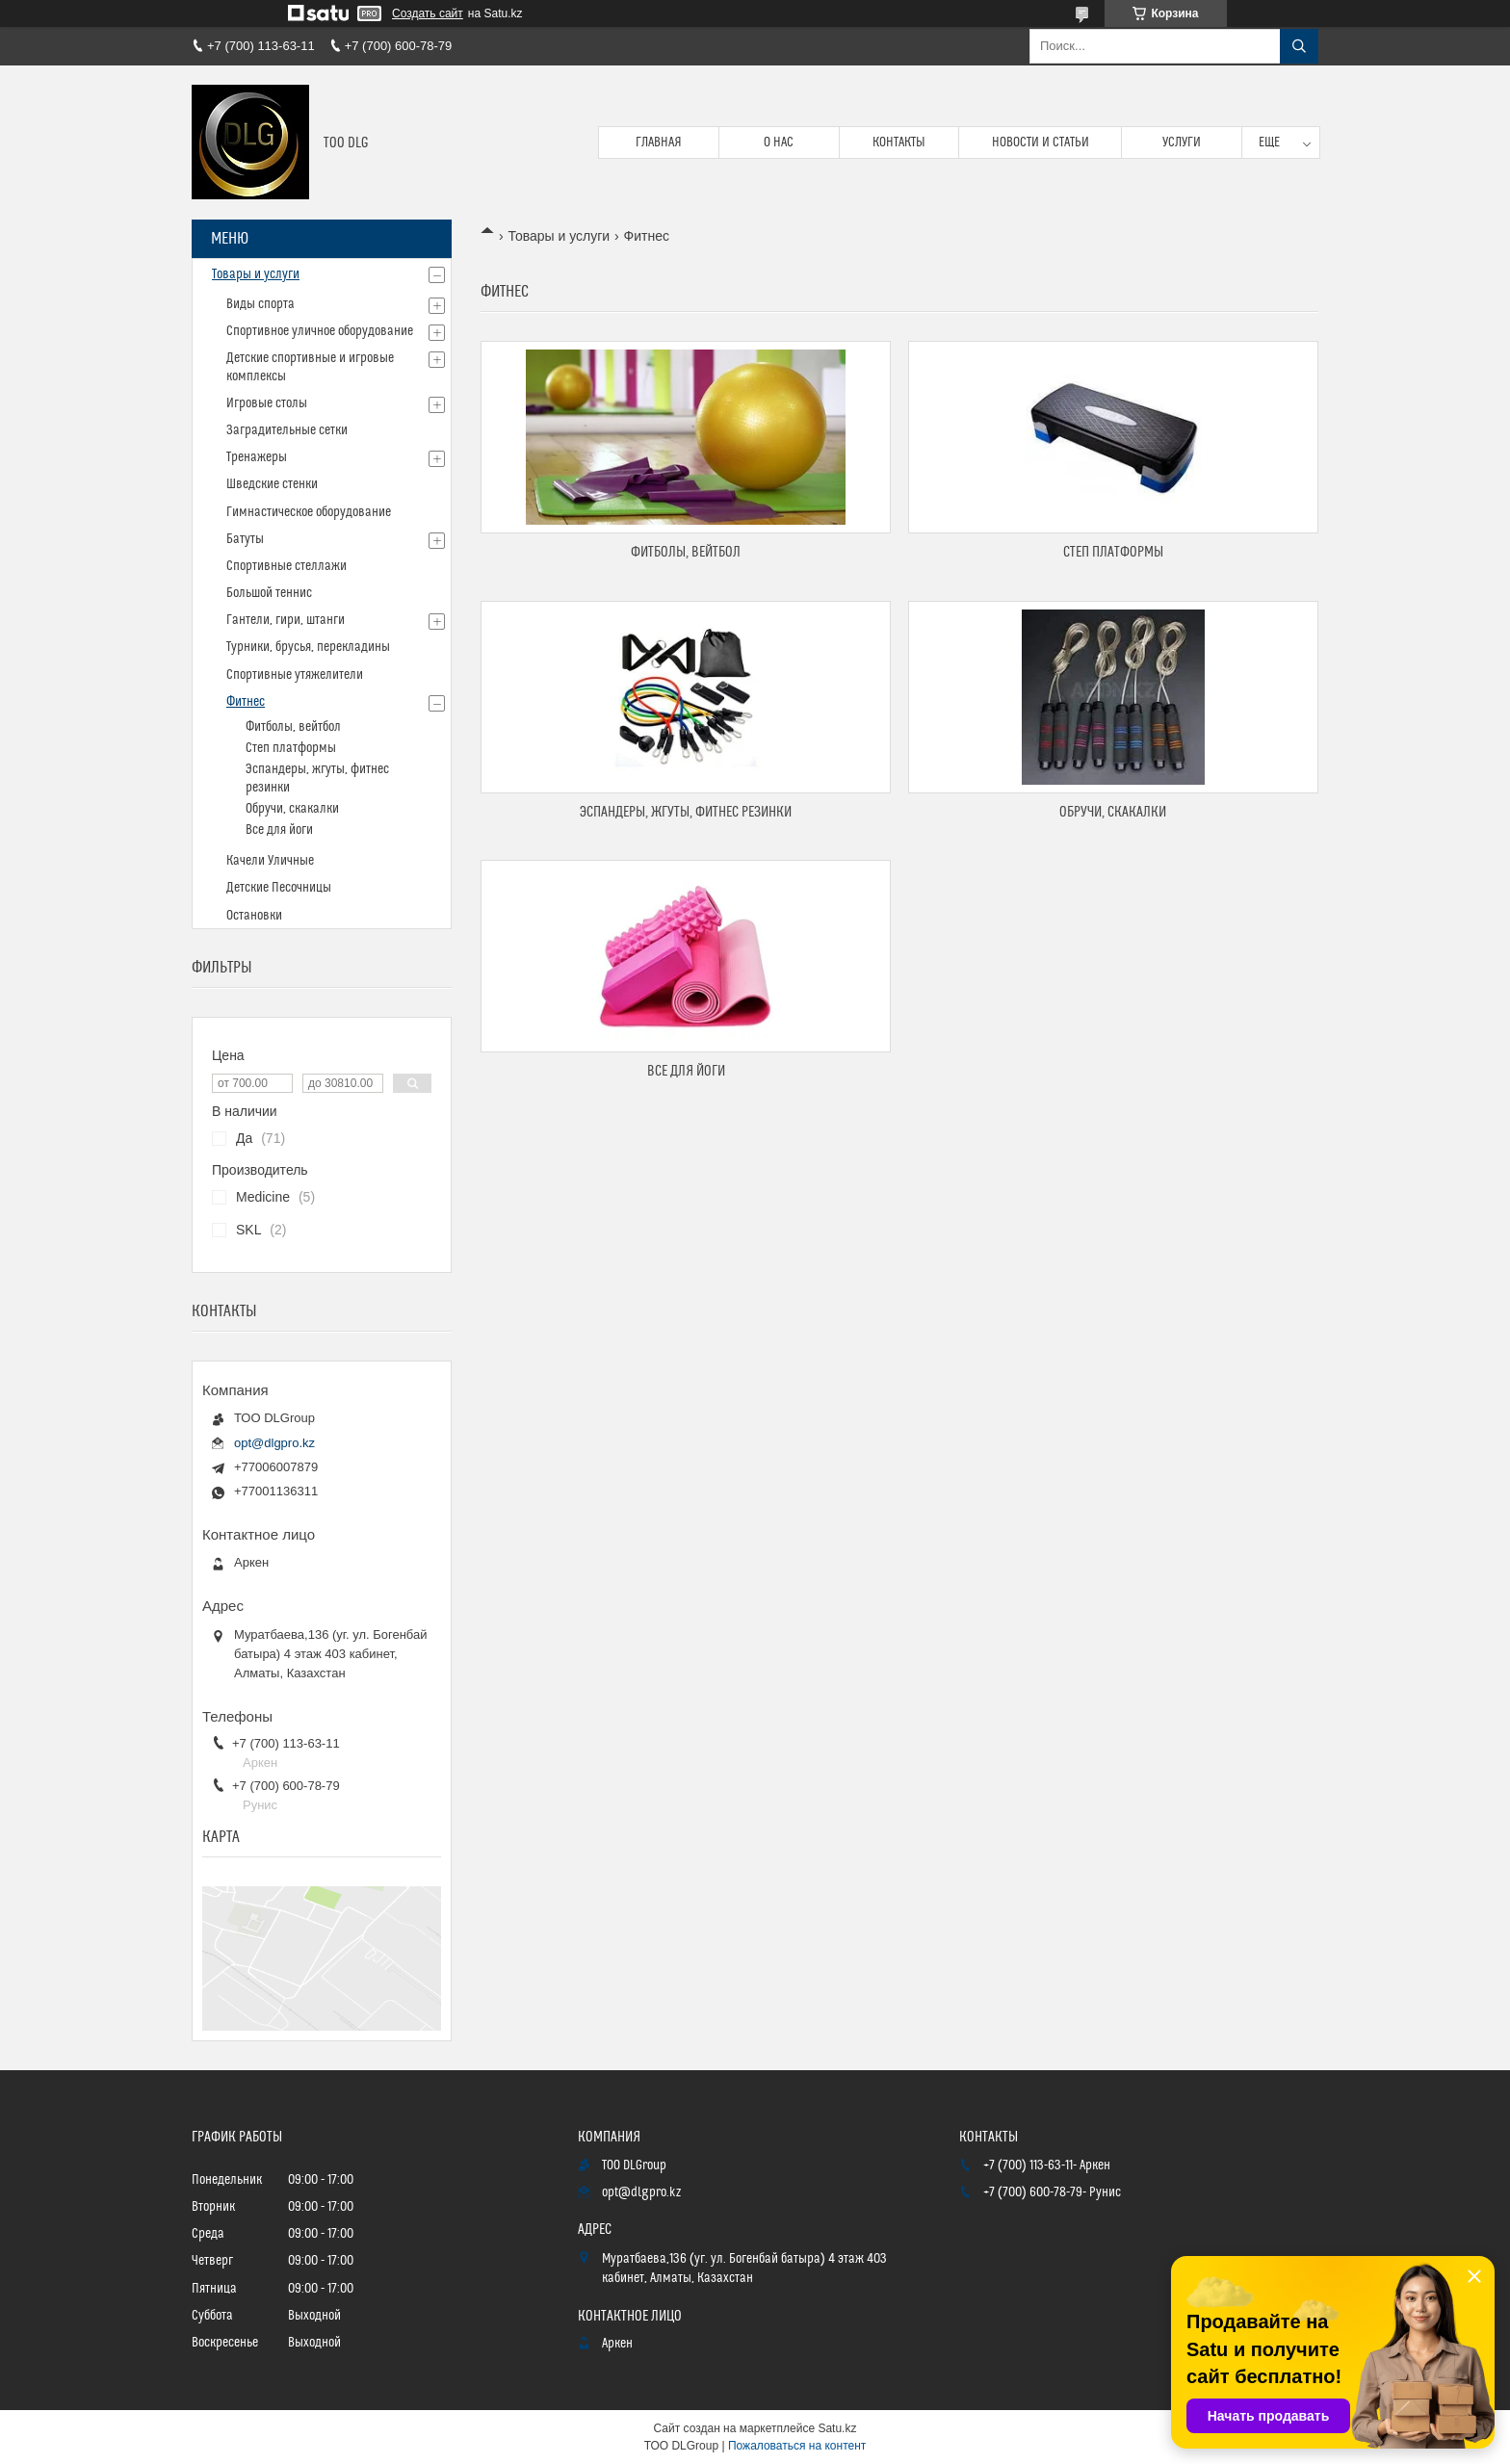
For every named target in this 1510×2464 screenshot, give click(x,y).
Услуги (1181, 142)
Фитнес (245, 702)
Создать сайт (427, 13)
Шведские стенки (272, 484)
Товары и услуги (559, 236)
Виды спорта (260, 304)
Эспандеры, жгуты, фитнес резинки (686, 812)
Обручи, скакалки (1112, 812)
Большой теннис (269, 593)
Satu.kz (837, 2428)
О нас (779, 142)
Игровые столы (266, 403)
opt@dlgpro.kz (274, 1443)
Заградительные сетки (287, 430)
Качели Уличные (270, 861)
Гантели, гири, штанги (285, 620)
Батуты (245, 539)
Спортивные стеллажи (286, 566)
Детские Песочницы (278, 887)
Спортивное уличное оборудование (319, 331)
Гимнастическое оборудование (308, 512)
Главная (659, 142)
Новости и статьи (1040, 142)
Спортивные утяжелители (294, 675)
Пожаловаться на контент (797, 2445)
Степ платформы (1113, 552)
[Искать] (1299, 46)
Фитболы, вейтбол (686, 552)
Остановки (254, 915)
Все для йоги (686, 1071)
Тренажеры (256, 457)
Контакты (898, 142)
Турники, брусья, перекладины (308, 647)
